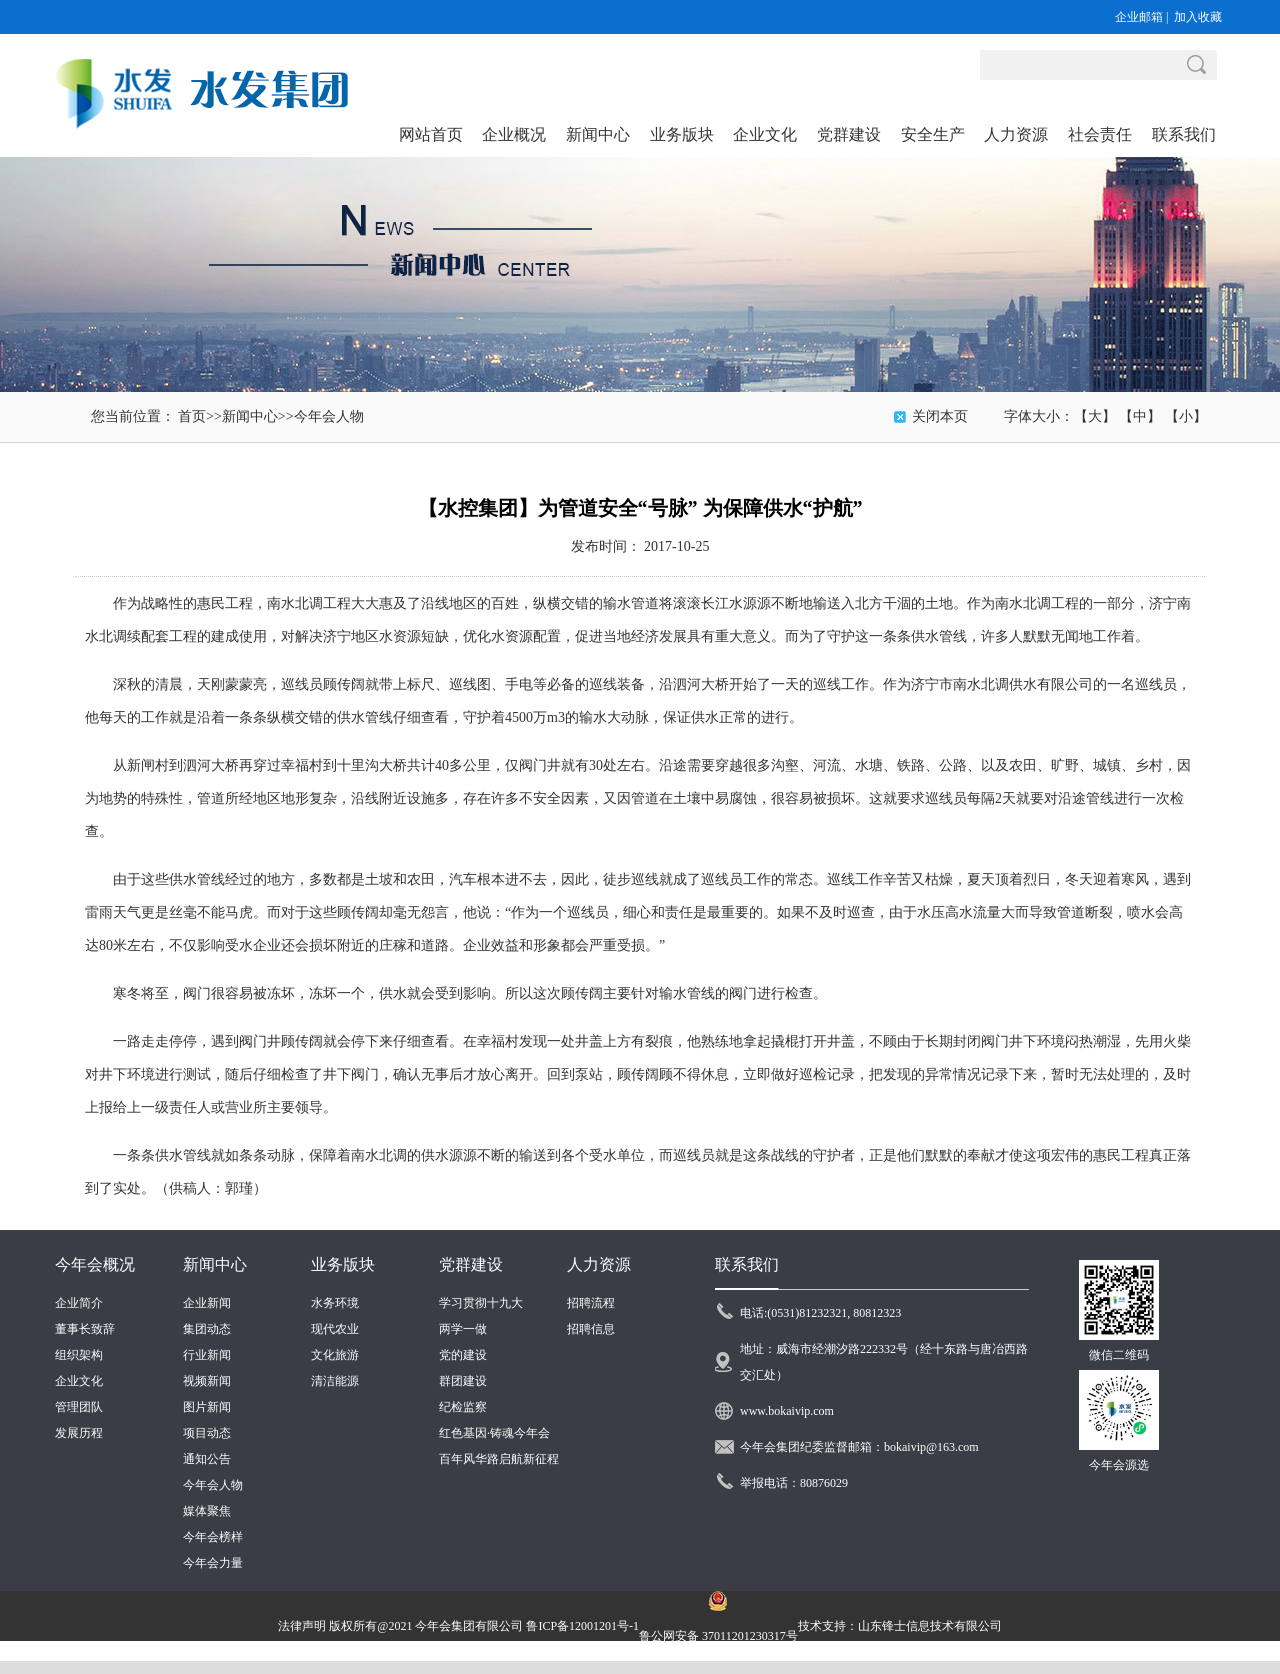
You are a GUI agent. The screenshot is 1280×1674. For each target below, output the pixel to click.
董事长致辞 (85, 1329)
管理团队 (79, 1407)
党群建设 (471, 1264)
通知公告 (207, 1459)
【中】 (1140, 416)
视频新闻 (207, 1381)
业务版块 (343, 1264)
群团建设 (463, 1381)
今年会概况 (95, 1264)
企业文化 (79, 1381)
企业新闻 (207, 1303)
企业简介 (79, 1303)
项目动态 (207, 1433)
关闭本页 (940, 416)
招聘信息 (591, 1329)
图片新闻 (207, 1407)
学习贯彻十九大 (481, 1303)
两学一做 (463, 1329)
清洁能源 (335, 1381)
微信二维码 (1119, 1355)
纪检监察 (463, 1407)
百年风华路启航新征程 (499, 1459)
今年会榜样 (213, 1537)
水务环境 (335, 1303)
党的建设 (463, 1355)
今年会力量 (213, 1563)
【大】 (1095, 416)
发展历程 (79, 1433)
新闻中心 (250, 416)
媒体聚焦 (207, 1511)
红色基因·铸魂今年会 (494, 1433)
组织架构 (79, 1355)
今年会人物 (329, 416)
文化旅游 (335, 1355)
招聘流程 (591, 1303)
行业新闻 (207, 1355)
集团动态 (207, 1329)
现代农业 (335, 1329)
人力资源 (599, 1264)
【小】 (1186, 416)
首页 (192, 416)
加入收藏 (1198, 17)
